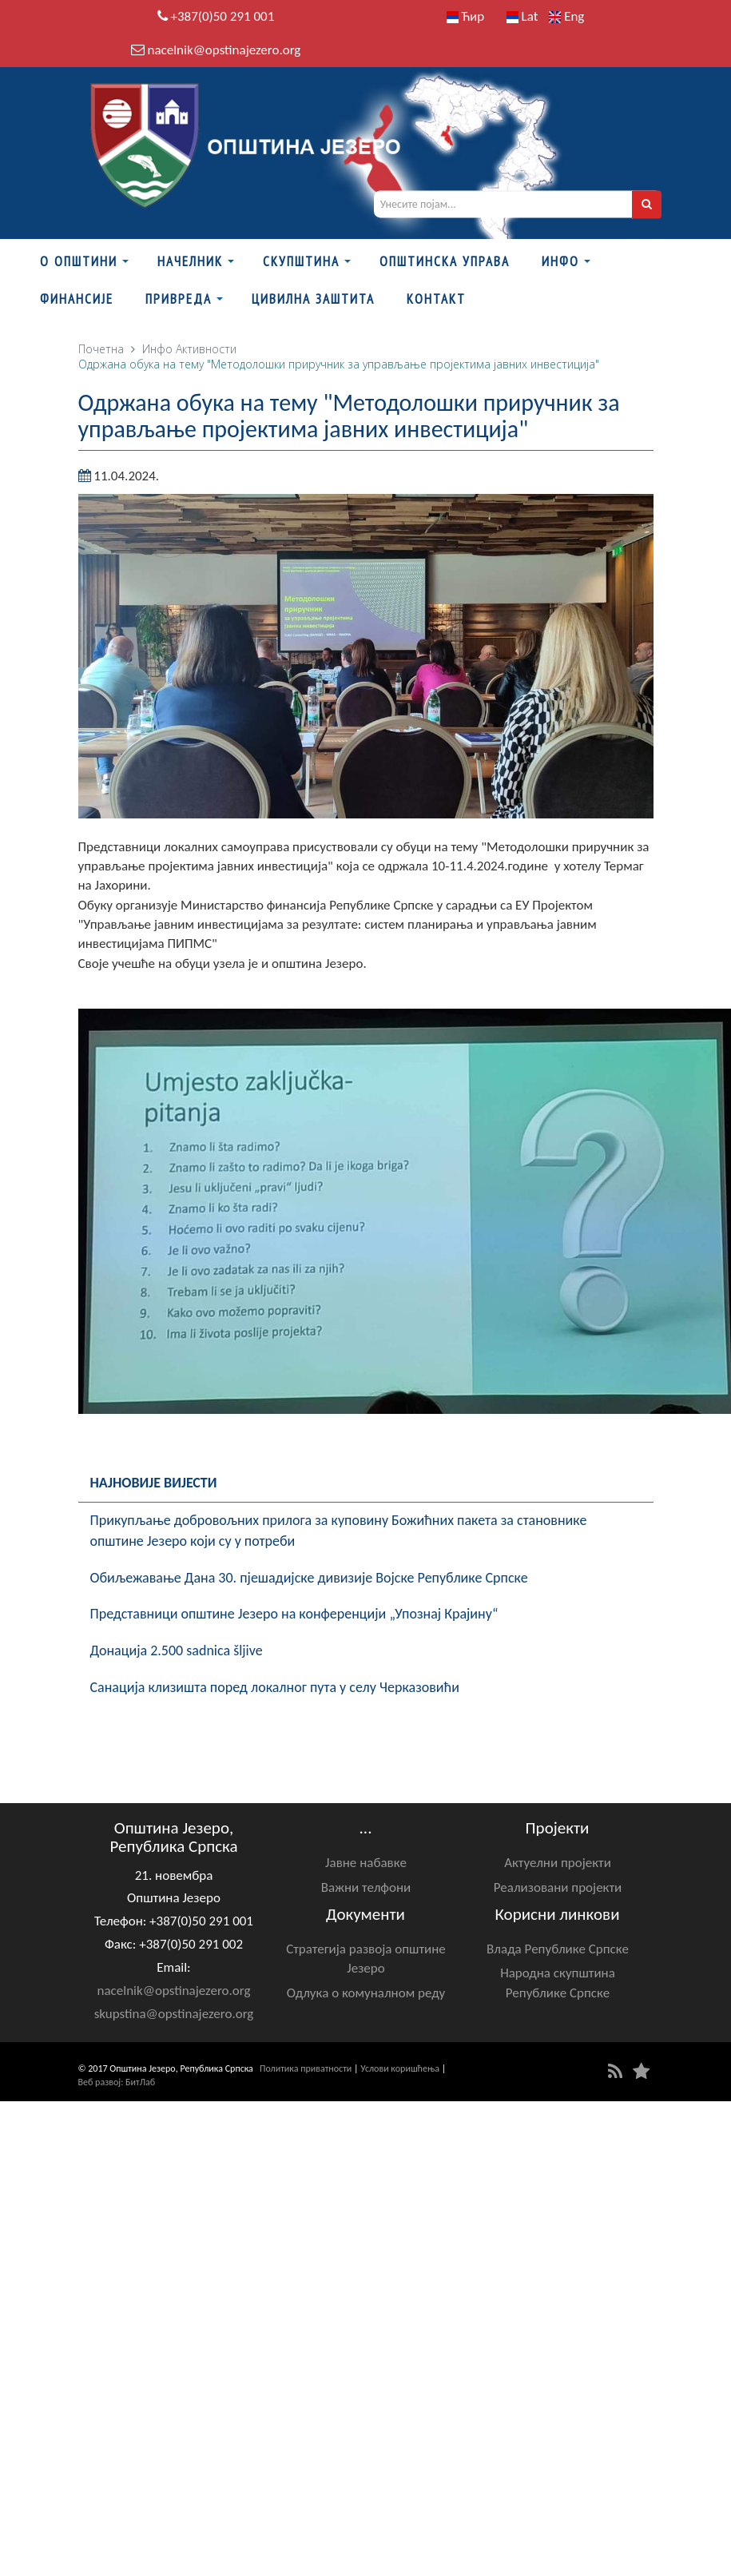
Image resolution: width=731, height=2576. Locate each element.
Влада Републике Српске (558, 1949)
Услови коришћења (399, 2068)
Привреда (178, 299)
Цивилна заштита (313, 299)
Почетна (101, 348)
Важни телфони (366, 1887)
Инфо (560, 261)
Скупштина (301, 261)
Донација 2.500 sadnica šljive (176, 1650)
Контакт (436, 299)
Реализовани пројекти (558, 1887)
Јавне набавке (366, 1862)
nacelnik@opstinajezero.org (223, 50)
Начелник (190, 261)
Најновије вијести (153, 1482)
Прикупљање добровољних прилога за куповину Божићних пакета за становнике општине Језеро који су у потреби (338, 1530)
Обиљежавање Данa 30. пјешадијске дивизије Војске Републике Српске (309, 1578)
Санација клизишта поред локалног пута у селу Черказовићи (274, 1687)
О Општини (78, 261)
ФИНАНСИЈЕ (76, 299)
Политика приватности (306, 2068)
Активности (206, 348)
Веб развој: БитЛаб (117, 2082)
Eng (566, 16)
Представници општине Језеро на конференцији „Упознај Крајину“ (294, 1613)
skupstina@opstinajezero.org (174, 2013)
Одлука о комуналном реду (366, 1993)
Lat (522, 16)
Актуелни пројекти (557, 1862)
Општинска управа (444, 261)
